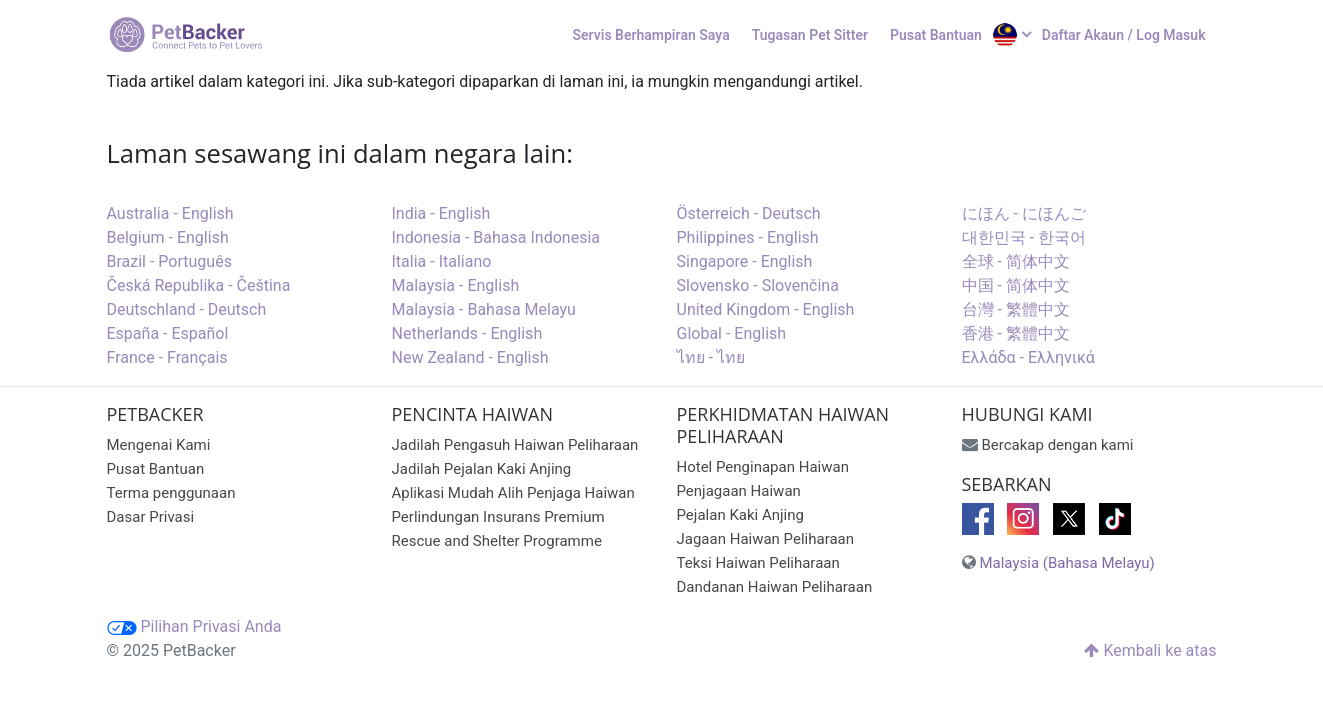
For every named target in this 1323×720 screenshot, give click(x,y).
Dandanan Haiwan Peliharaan (775, 587)
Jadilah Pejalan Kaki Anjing (482, 469)
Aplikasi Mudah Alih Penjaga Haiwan (513, 493)
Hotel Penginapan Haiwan (763, 467)
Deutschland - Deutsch (187, 309)
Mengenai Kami (159, 445)
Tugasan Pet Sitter (810, 35)
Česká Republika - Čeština (199, 285)
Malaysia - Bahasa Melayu (484, 309)
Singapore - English (745, 261)
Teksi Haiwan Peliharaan (758, 563)
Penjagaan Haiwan (739, 491)
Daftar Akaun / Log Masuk (1124, 35)
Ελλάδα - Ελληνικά (1028, 357)
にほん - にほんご (1024, 213)
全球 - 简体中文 (1016, 261)
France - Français (167, 357)
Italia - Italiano (442, 261)
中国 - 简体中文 (1016, 285)
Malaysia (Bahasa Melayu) (1066, 563)
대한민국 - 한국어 (1024, 237)
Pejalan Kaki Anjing (740, 515)
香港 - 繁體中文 (1016, 333)
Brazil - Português (169, 261)
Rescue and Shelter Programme (497, 541)
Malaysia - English (456, 285)
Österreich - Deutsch (749, 213)
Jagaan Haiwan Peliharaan (766, 539)
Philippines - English (748, 237)
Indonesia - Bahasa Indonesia (496, 237)
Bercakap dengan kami (1057, 445)
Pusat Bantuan (936, 35)
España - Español (168, 333)
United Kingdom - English (766, 309)
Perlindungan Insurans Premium (498, 517)
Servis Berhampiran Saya (651, 35)
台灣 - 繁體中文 (1016, 309)
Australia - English (170, 213)
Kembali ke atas (1150, 650)
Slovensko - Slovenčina (758, 285)
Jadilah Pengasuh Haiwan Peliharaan (515, 445)
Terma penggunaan (171, 493)
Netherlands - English (467, 333)
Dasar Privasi (151, 517)
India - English (441, 213)
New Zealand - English (470, 357)
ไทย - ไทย (711, 357)
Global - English (732, 333)
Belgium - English (168, 237)
